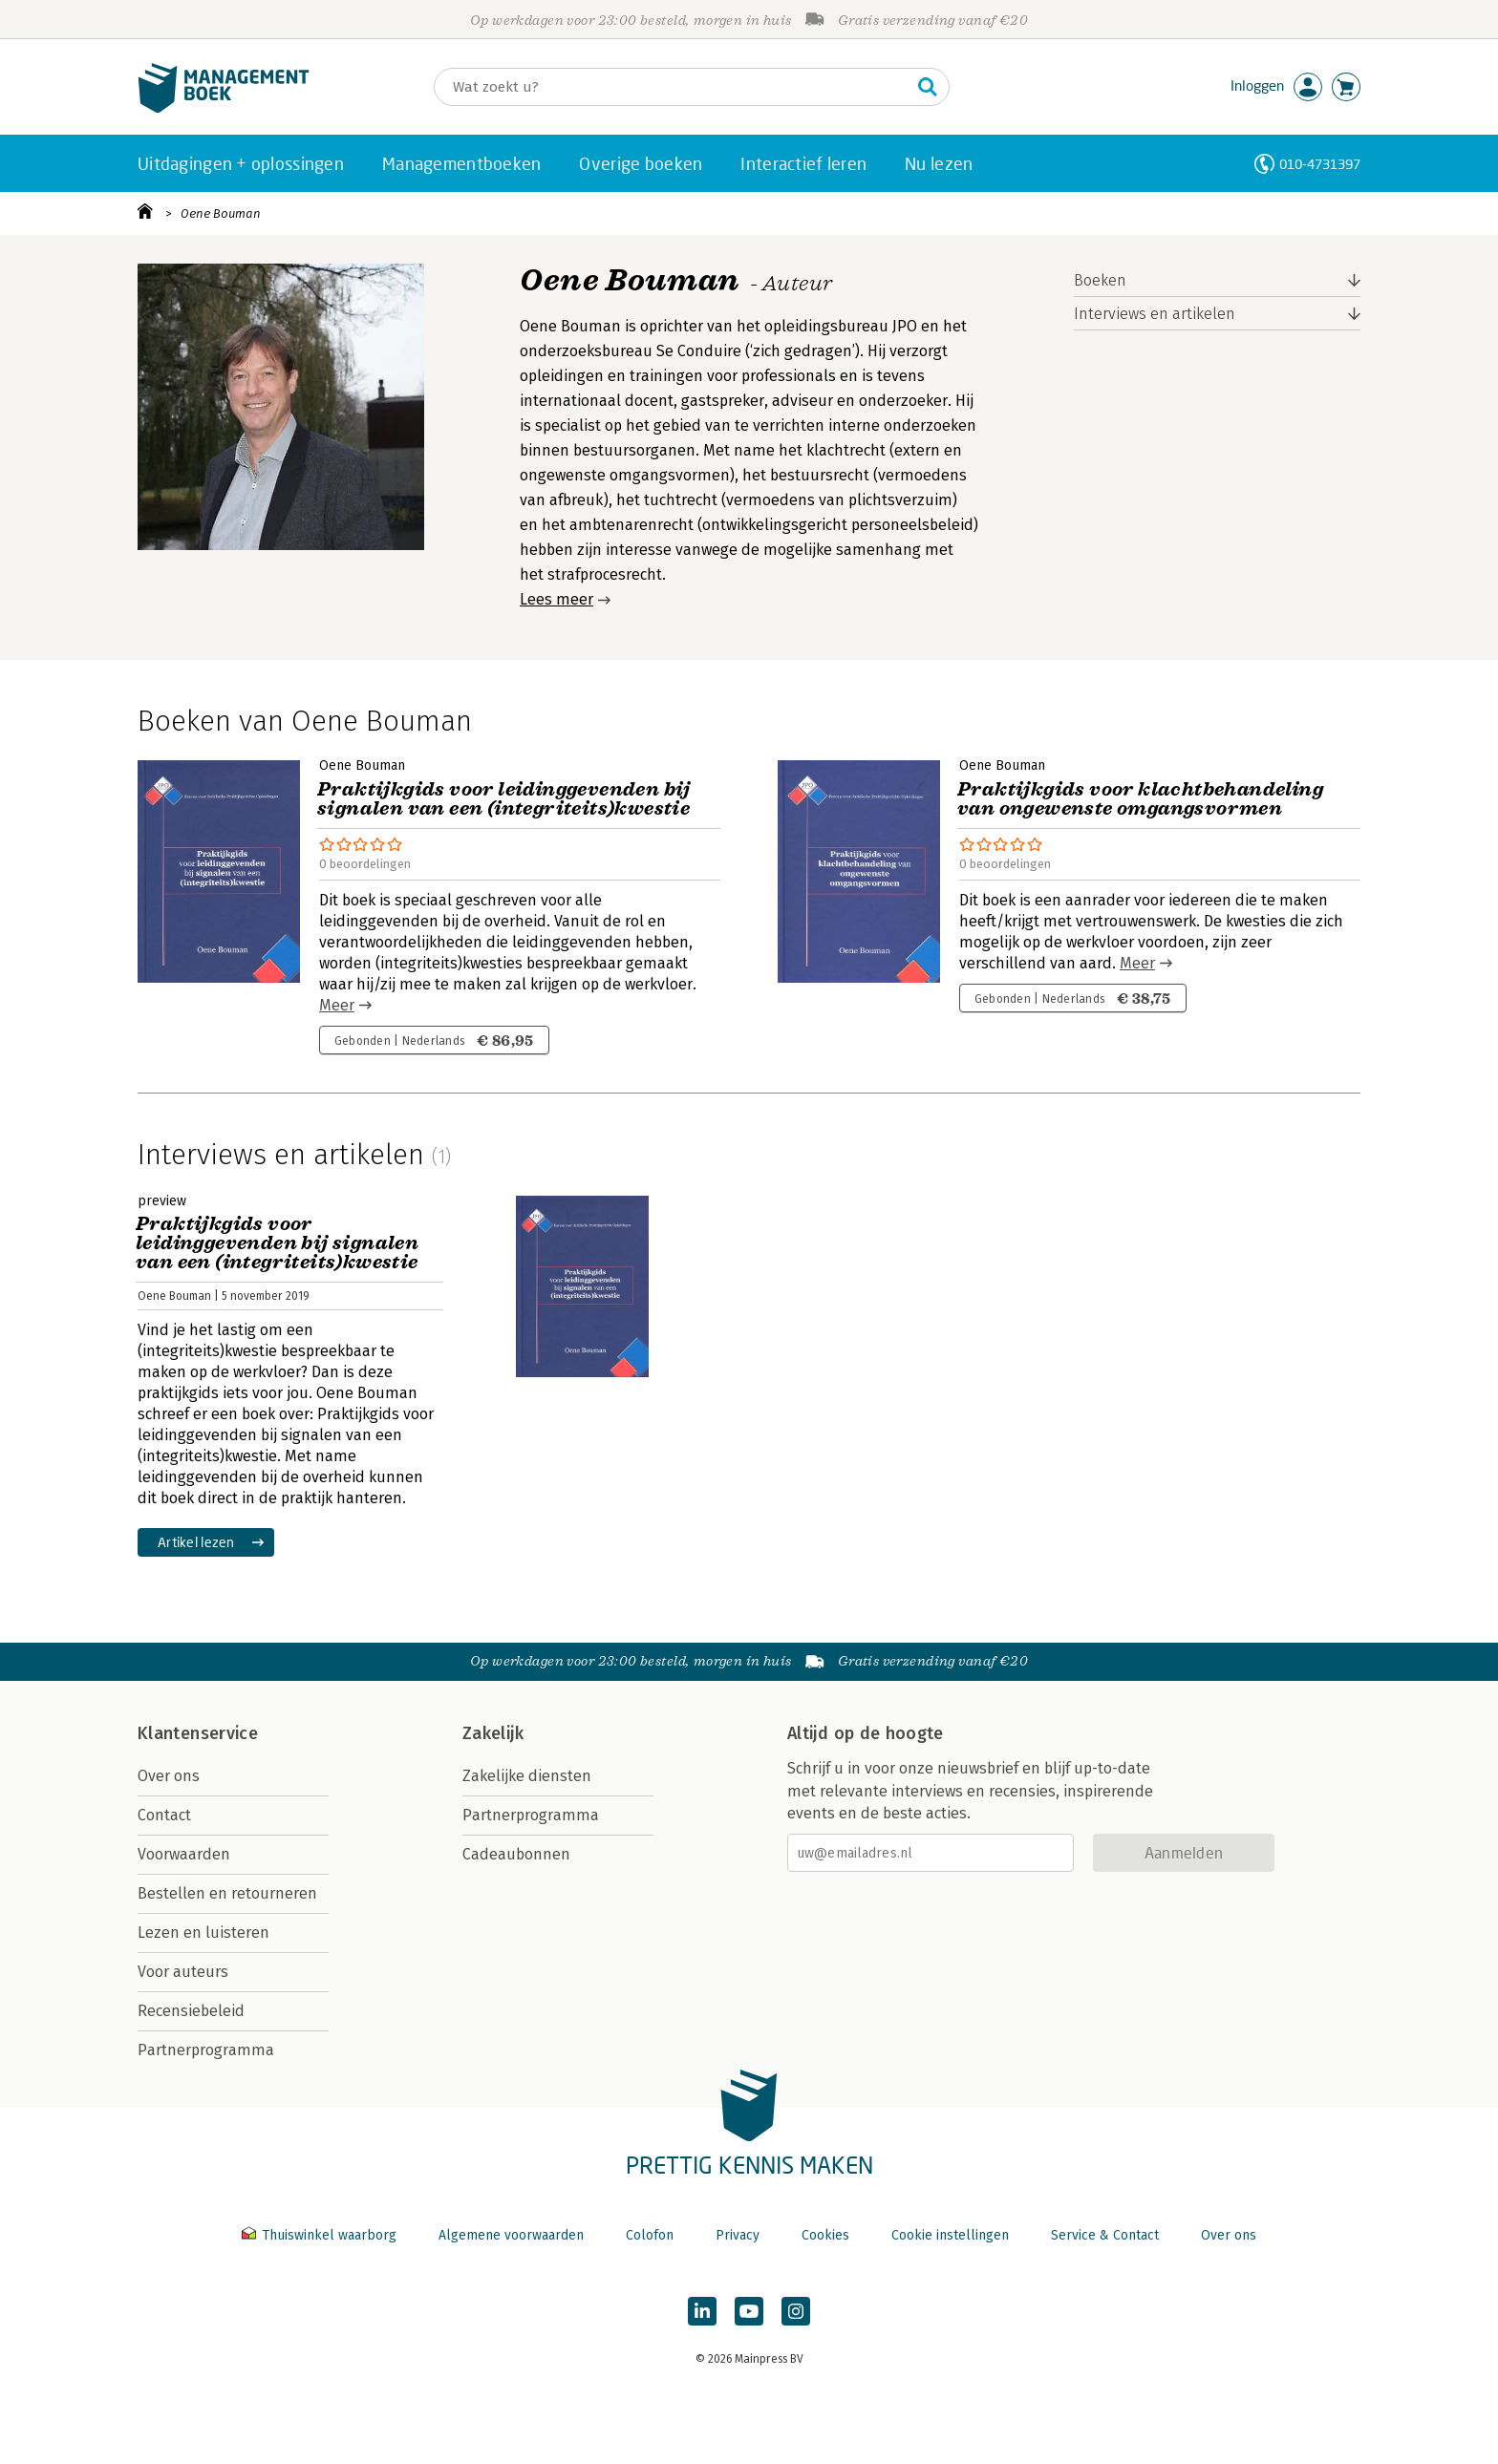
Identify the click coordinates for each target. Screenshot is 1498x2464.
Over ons (169, 1776)
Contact (164, 1815)
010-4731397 (1319, 164)
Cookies (825, 2235)
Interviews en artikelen (1154, 314)
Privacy (738, 2235)
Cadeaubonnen (516, 1854)
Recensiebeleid (191, 2011)
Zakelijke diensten (526, 1776)
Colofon (650, 2235)
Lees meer (556, 599)
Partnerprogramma (206, 2050)
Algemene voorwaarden (511, 2235)
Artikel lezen (196, 1542)
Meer (336, 1005)
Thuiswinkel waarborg (321, 2235)
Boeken (1100, 280)
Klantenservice (198, 1733)
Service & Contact (1105, 2235)
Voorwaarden (184, 1854)
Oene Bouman (221, 213)
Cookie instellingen (950, 2235)
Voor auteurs (183, 1972)
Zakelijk (493, 1733)
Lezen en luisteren (203, 1932)
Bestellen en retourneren (227, 1893)
